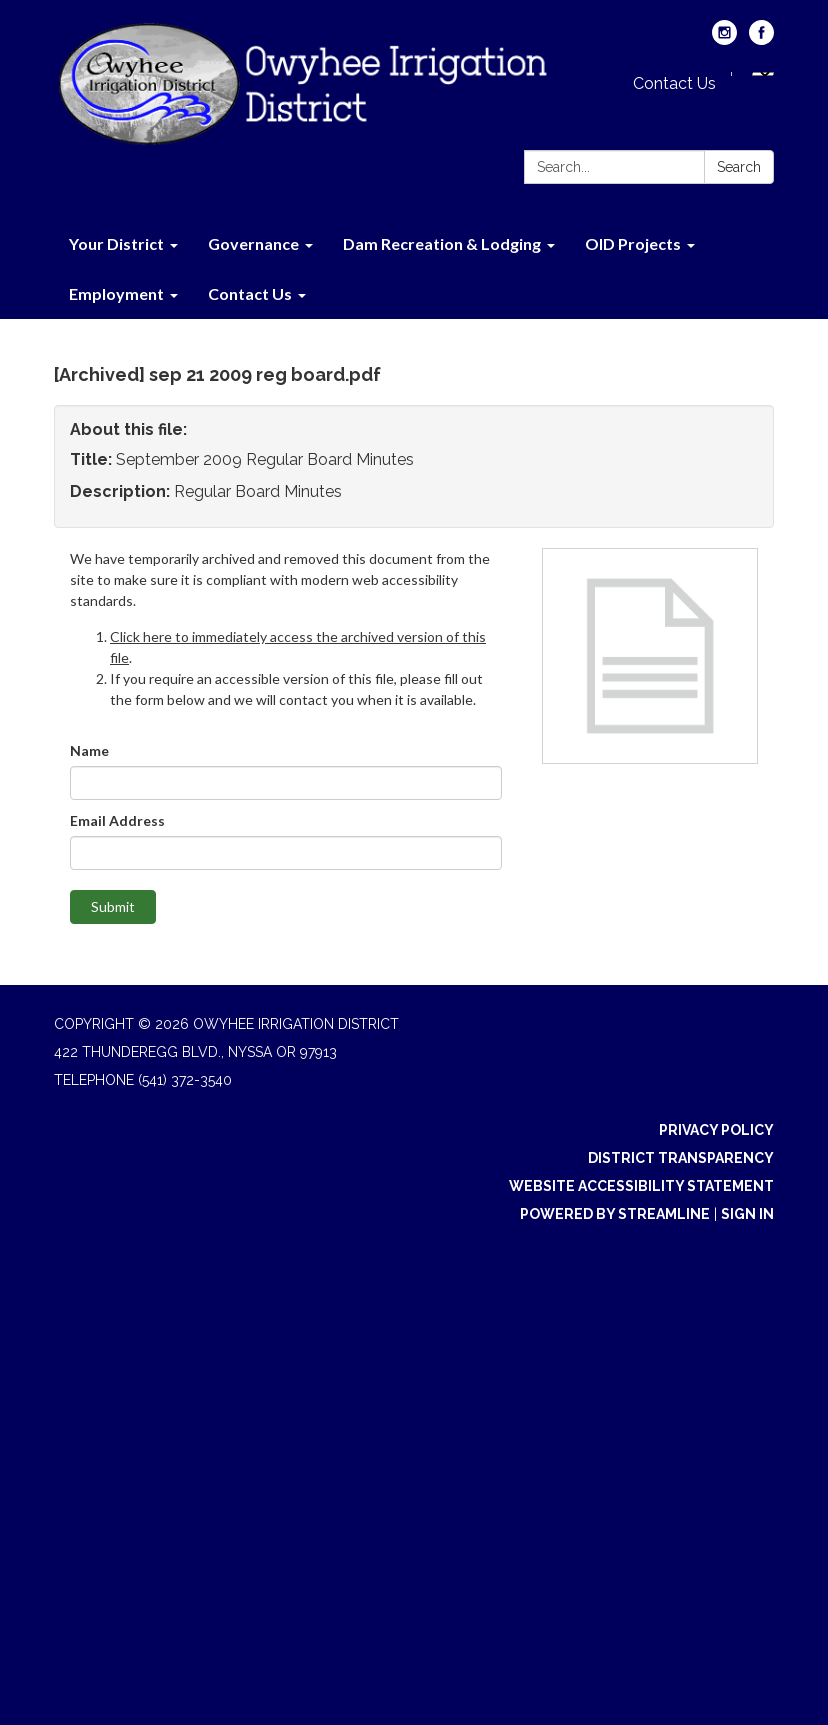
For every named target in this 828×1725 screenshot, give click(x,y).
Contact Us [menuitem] (250, 293)
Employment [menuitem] (116, 293)
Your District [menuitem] (116, 243)
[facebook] (761, 39)
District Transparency (681, 1158)
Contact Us (674, 83)
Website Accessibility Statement (641, 1186)
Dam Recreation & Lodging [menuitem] (442, 243)
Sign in (747, 1214)
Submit (113, 906)
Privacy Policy (716, 1130)
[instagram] (724, 39)
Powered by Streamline (615, 1214)
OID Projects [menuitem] (633, 243)
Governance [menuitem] (253, 243)
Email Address (117, 820)
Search (739, 167)
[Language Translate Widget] (763, 74)
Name (89, 750)
